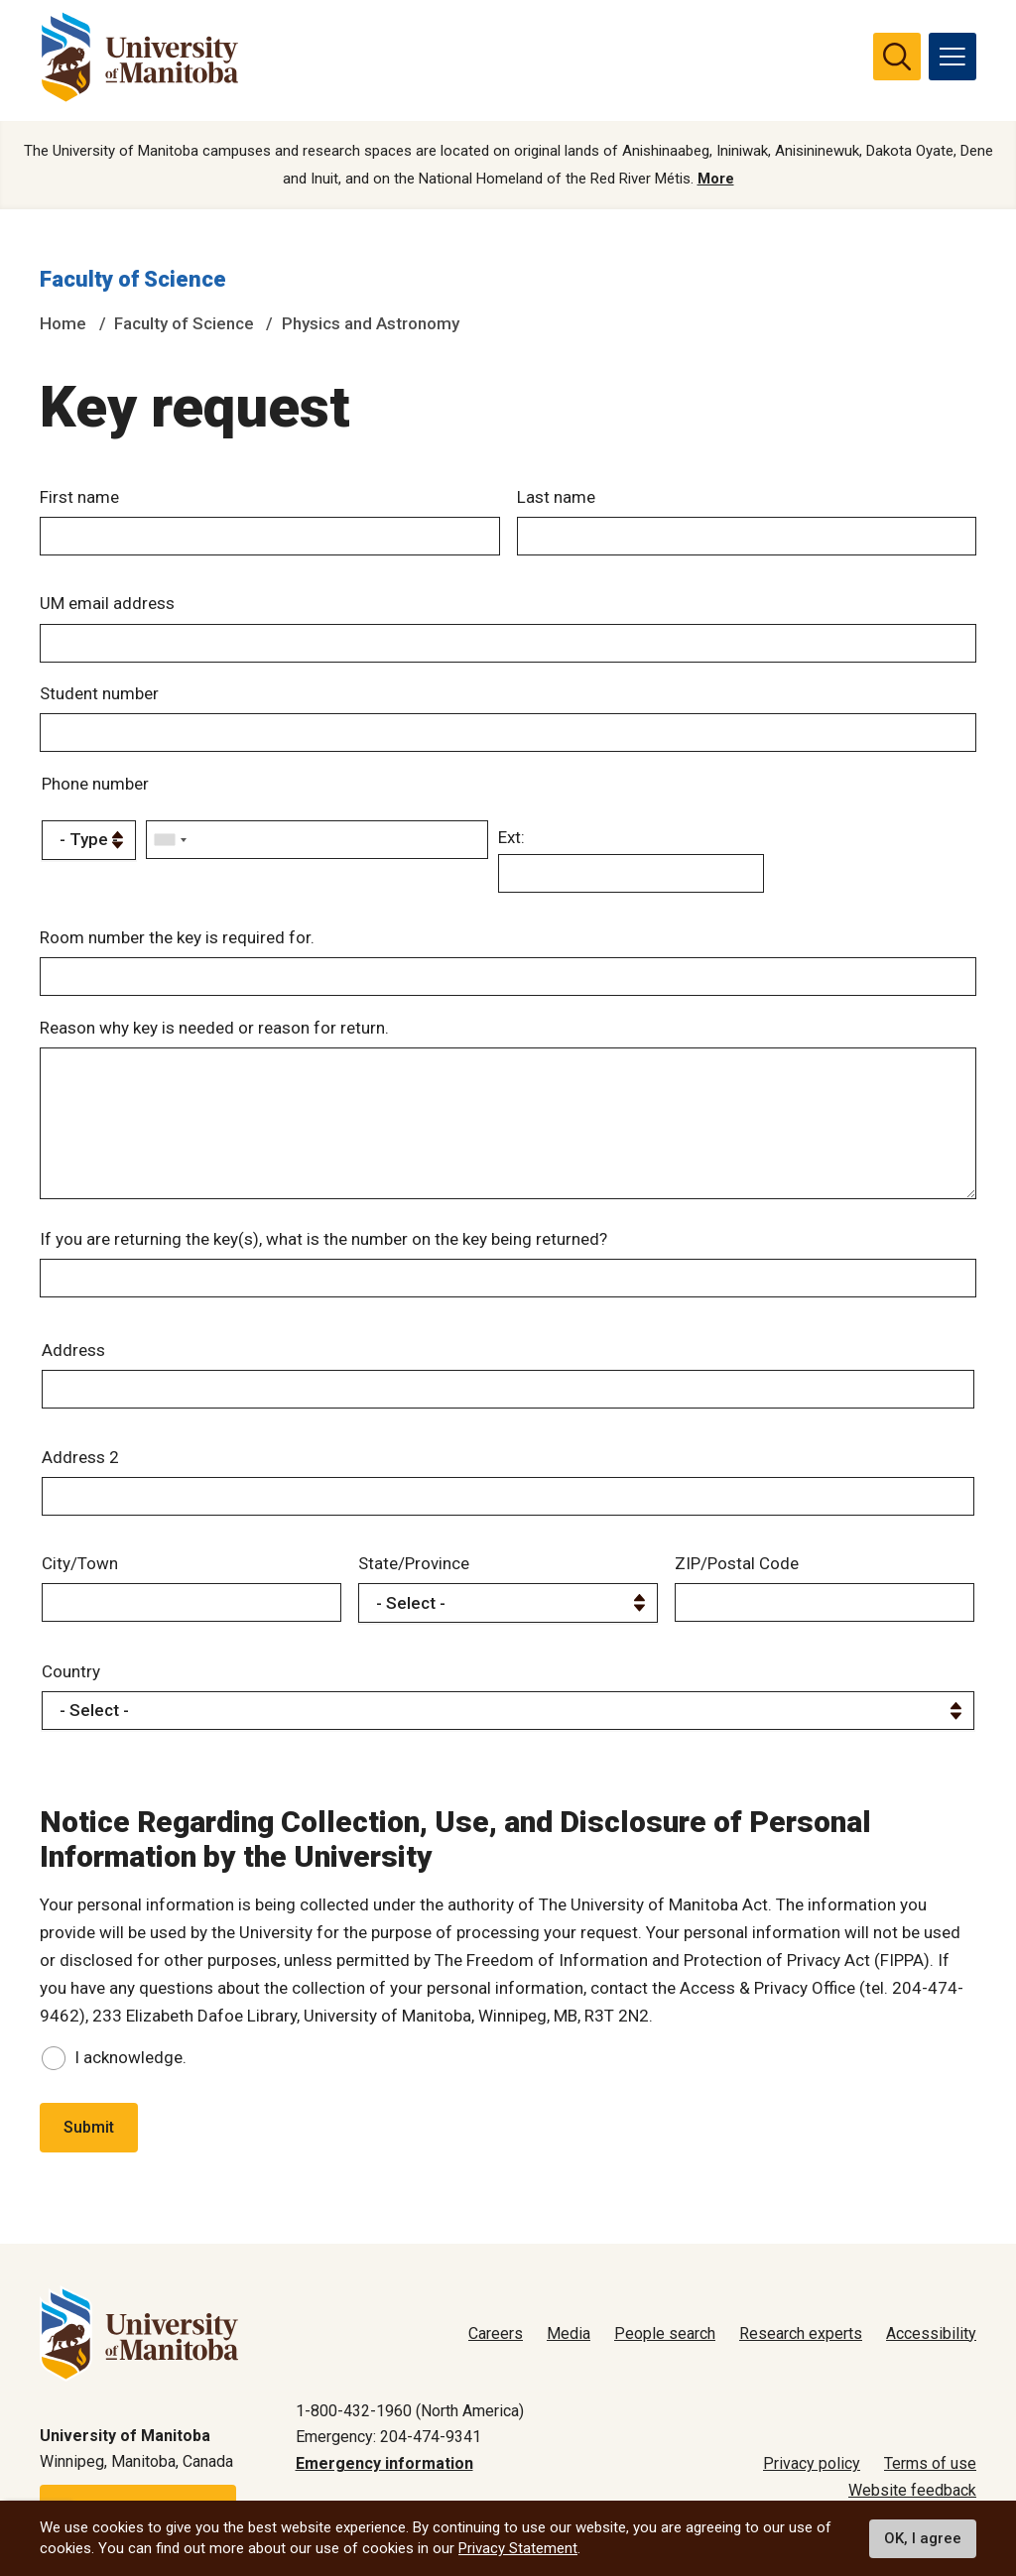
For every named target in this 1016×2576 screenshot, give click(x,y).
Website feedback (912, 2490)
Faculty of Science (133, 281)
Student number (99, 695)
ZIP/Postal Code (737, 1571)
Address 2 (80, 1464)
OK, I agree (922, 2538)
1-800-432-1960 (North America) (410, 2410)
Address (73, 1357)
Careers (495, 2333)
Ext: (511, 839)
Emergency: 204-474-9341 (388, 2437)
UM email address (107, 605)
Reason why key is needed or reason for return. (214, 1029)
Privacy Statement (517, 2548)
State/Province (413, 1571)
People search (664, 2333)
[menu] (952, 56)
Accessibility (931, 2333)
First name (79, 498)
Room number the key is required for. (177, 938)
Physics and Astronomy (370, 324)
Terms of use (930, 2464)
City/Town (80, 1571)
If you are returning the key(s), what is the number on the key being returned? (323, 1246)
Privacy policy (811, 2464)
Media (568, 2333)
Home (63, 324)
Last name (556, 498)
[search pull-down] (897, 56)
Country (71, 1678)
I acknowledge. (130, 2064)
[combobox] (169, 841)
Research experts (800, 2333)
